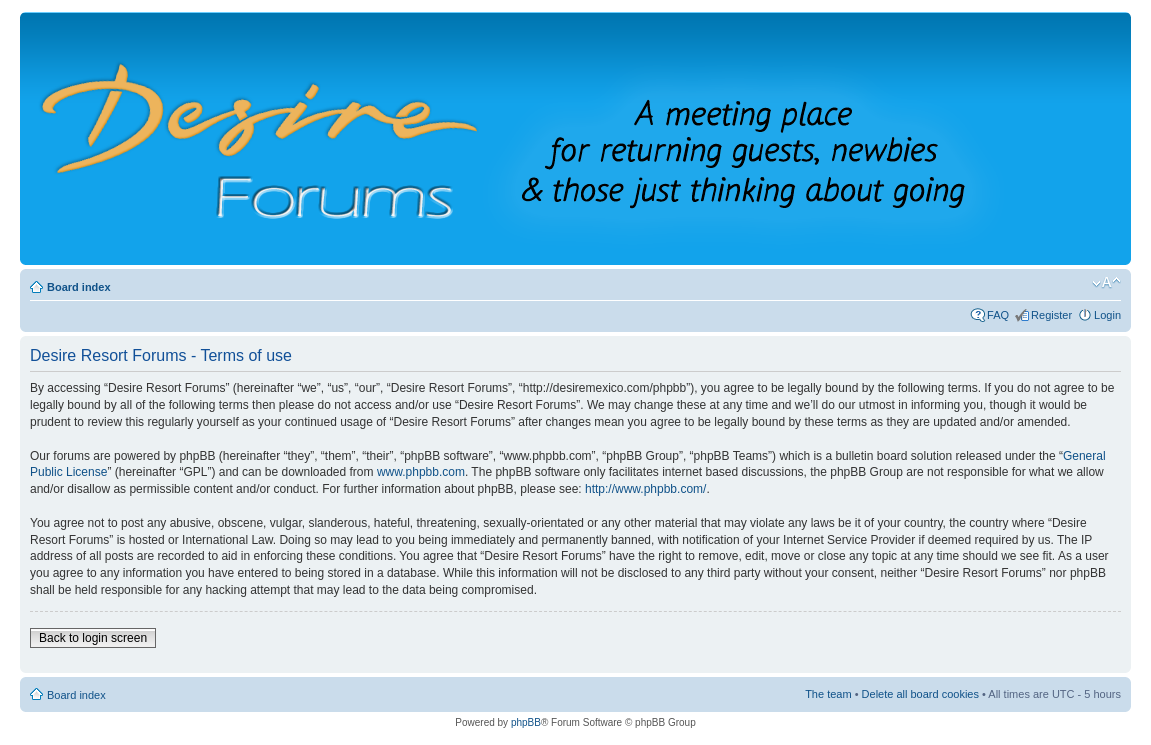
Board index (79, 287)
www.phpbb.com (421, 472)
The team (828, 694)
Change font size (1106, 283)
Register (1051, 315)
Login (1107, 315)
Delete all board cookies (920, 694)
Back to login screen (93, 638)
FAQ (998, 315)
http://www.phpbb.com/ (645, 489)
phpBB (526, 722)
